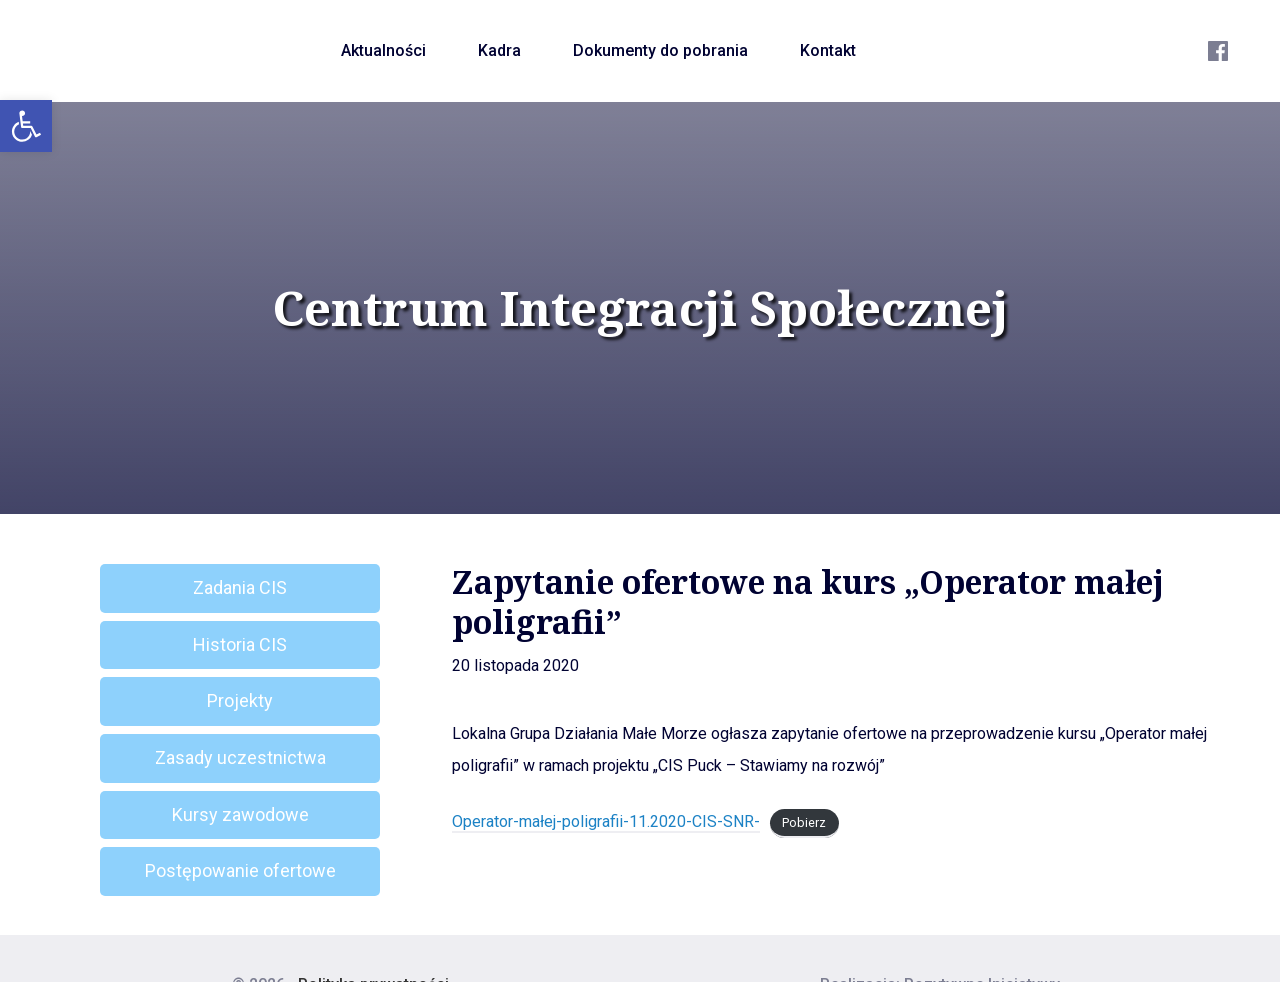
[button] (26, 126)
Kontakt (828, 50)
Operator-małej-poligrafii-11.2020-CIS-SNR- (606, 821)
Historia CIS (240, 644)
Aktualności (383, 50)
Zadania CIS (240, 587)
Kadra (499, 50)
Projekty (240, 700)
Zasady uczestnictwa (240, 757)
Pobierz (804, 822)
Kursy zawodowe (240, 814)
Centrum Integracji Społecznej (640, 308)
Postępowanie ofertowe (240, 870)
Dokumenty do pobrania (660, 50)
